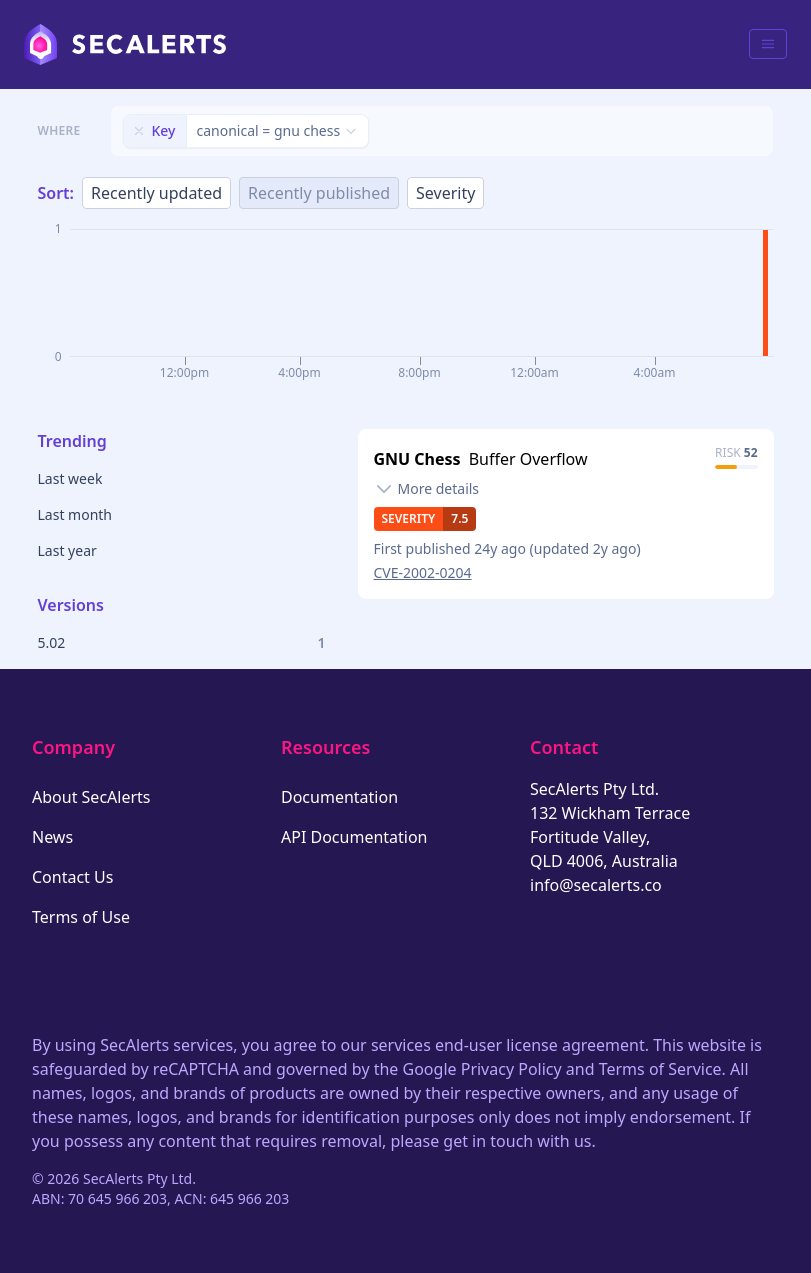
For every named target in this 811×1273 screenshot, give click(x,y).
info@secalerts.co (596, 885)
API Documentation (354, 837)
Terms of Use (81, 917)
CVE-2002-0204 (423, 572)
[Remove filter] (139, 131)
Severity (445, 193)
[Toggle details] (427, 489)
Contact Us (72, 877)
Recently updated (156, 193)
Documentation (339, 797)
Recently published (319, 193)
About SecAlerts (91, 797)
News (52, 837)
